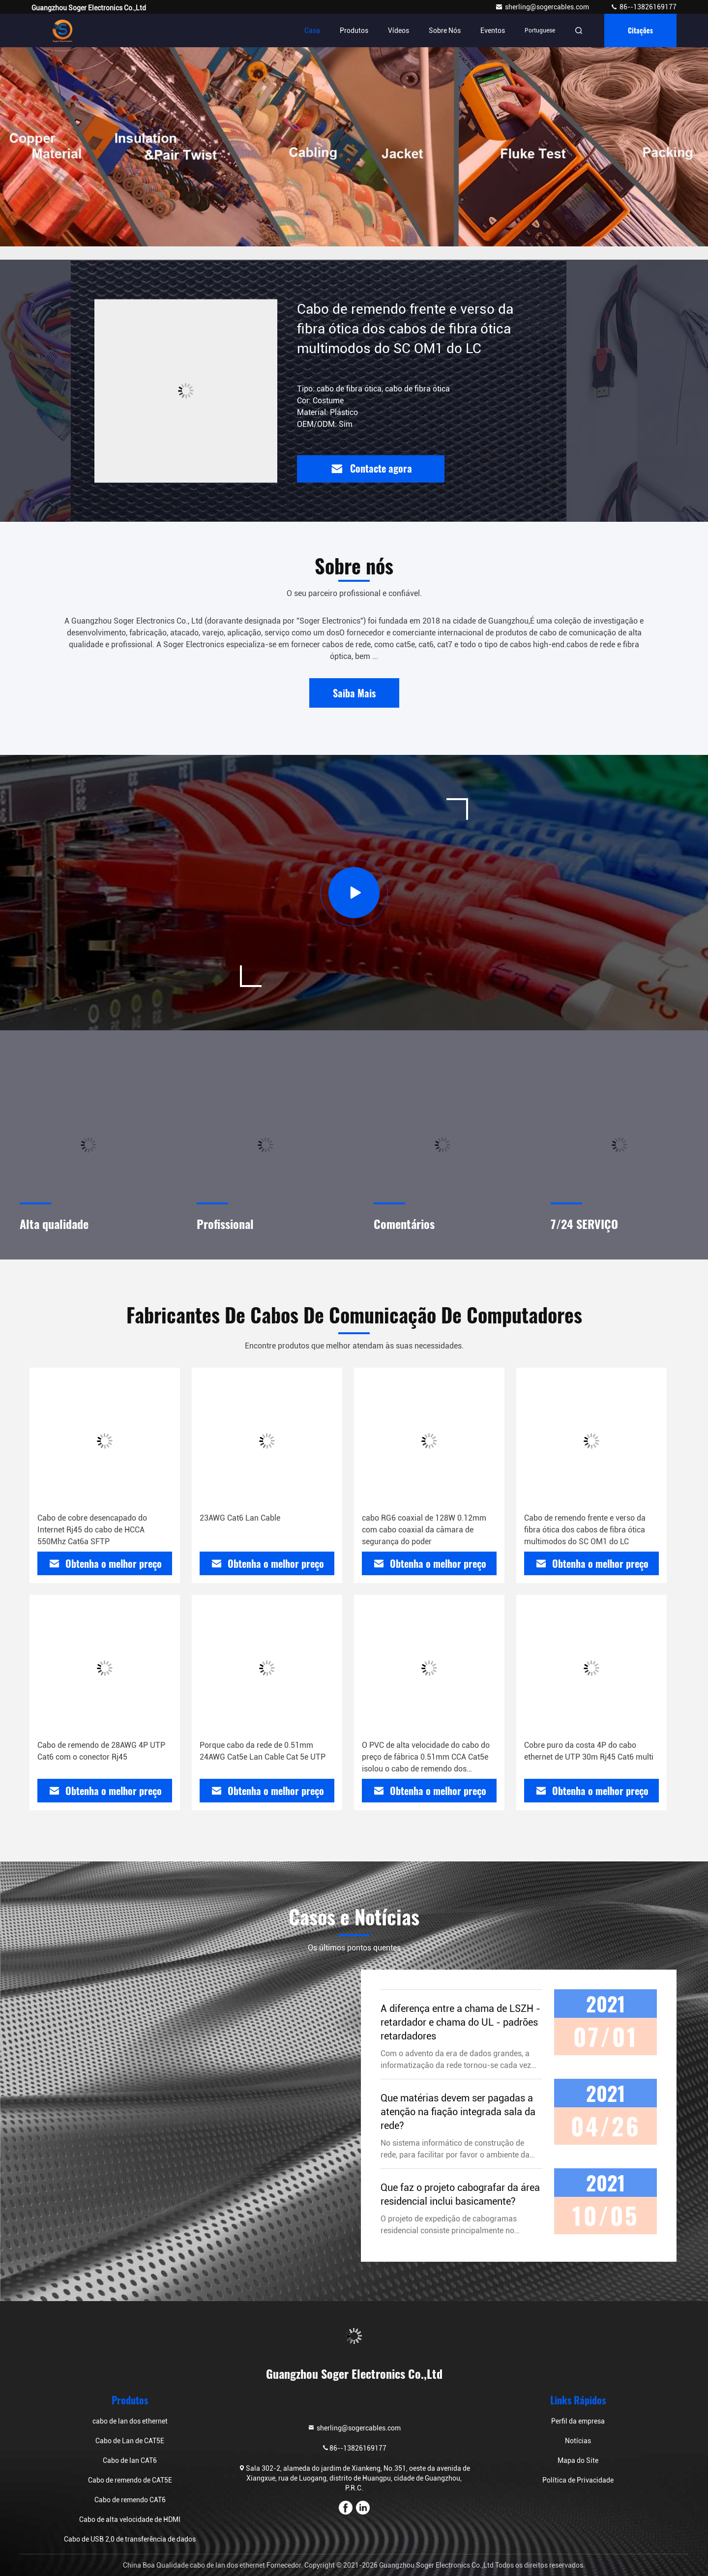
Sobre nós (445, 30)
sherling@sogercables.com (542, 7)
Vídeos (398, 30)
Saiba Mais (354, 693)
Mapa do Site (578, 2460)
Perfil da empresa (578, 2421)
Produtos (354, 30)
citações (640, 30)
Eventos (492, 30)
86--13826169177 (643, 7)
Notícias (578, 2441)
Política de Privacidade (578, 2480)
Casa (312, 30)
